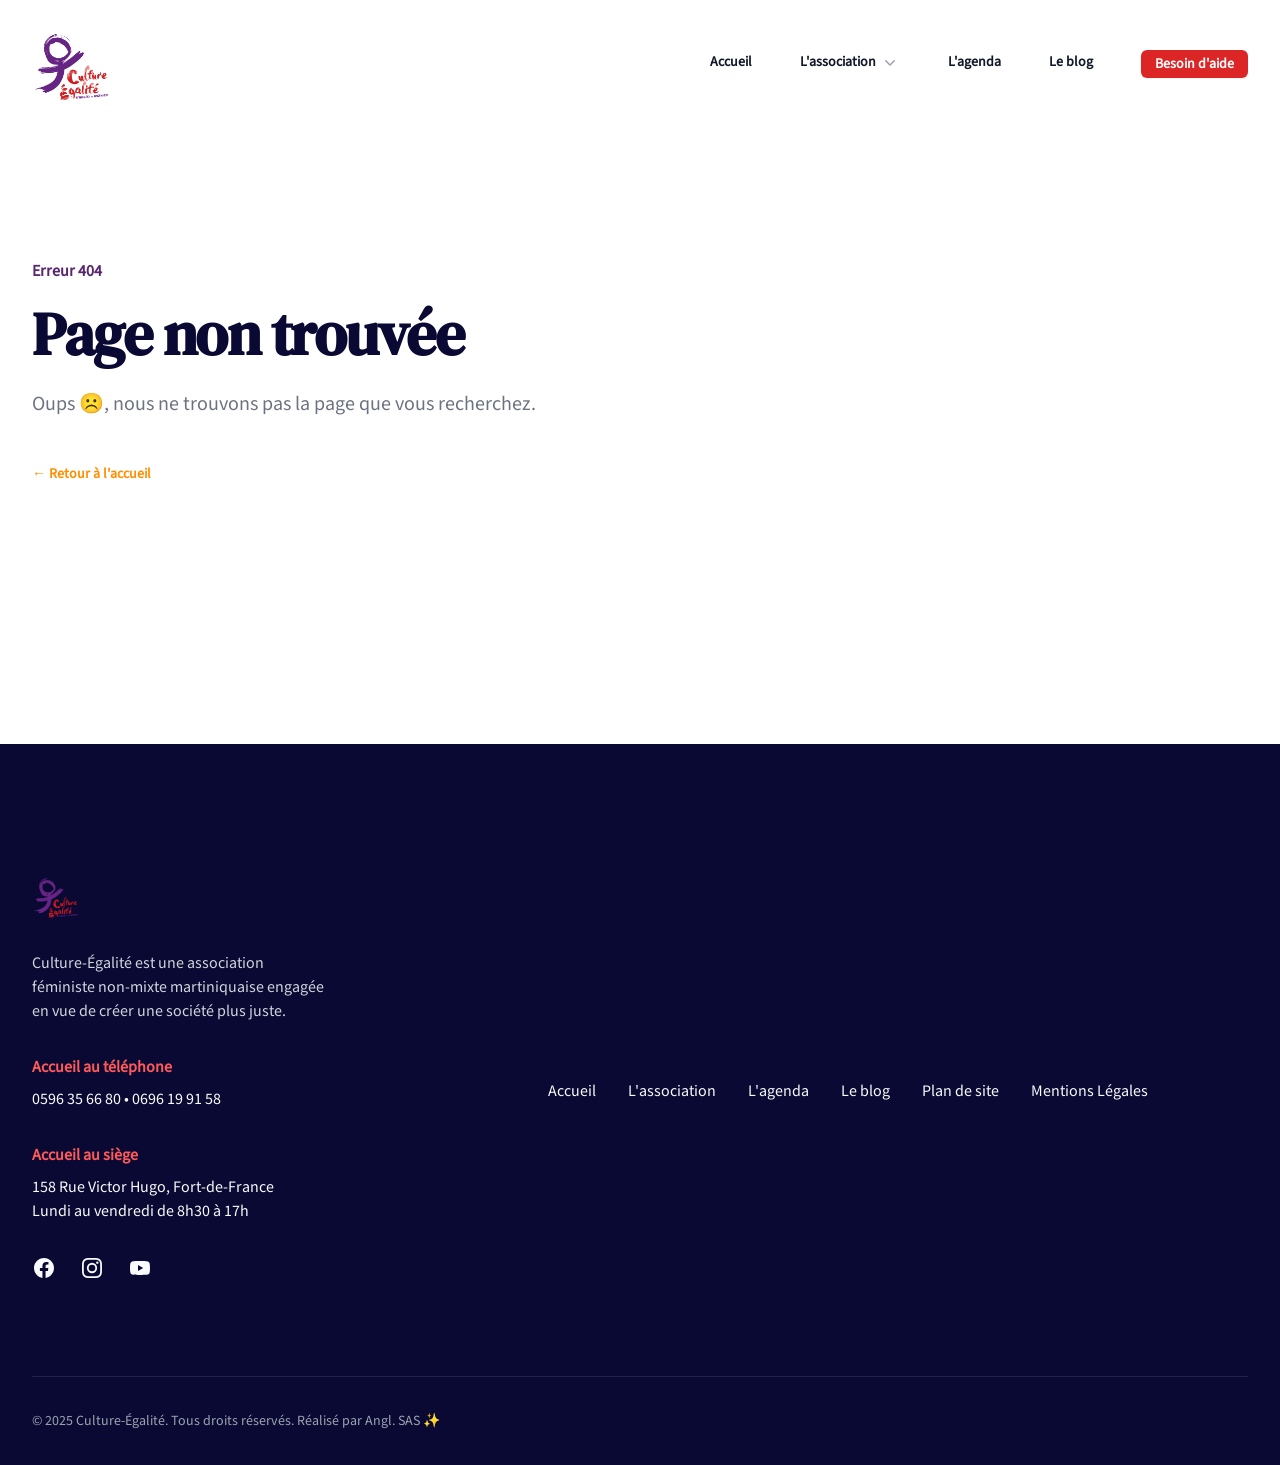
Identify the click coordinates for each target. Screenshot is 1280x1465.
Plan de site (960, 1091)
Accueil (731, 62)
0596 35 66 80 (76, 1099)
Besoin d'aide (1194, 64)
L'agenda (974, 62)
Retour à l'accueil (91, 474)
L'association (850, 62)
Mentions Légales (1089, 1091)
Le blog (1071, 62)
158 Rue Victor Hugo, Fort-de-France (153, 1187)
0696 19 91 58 (176, 1099)
